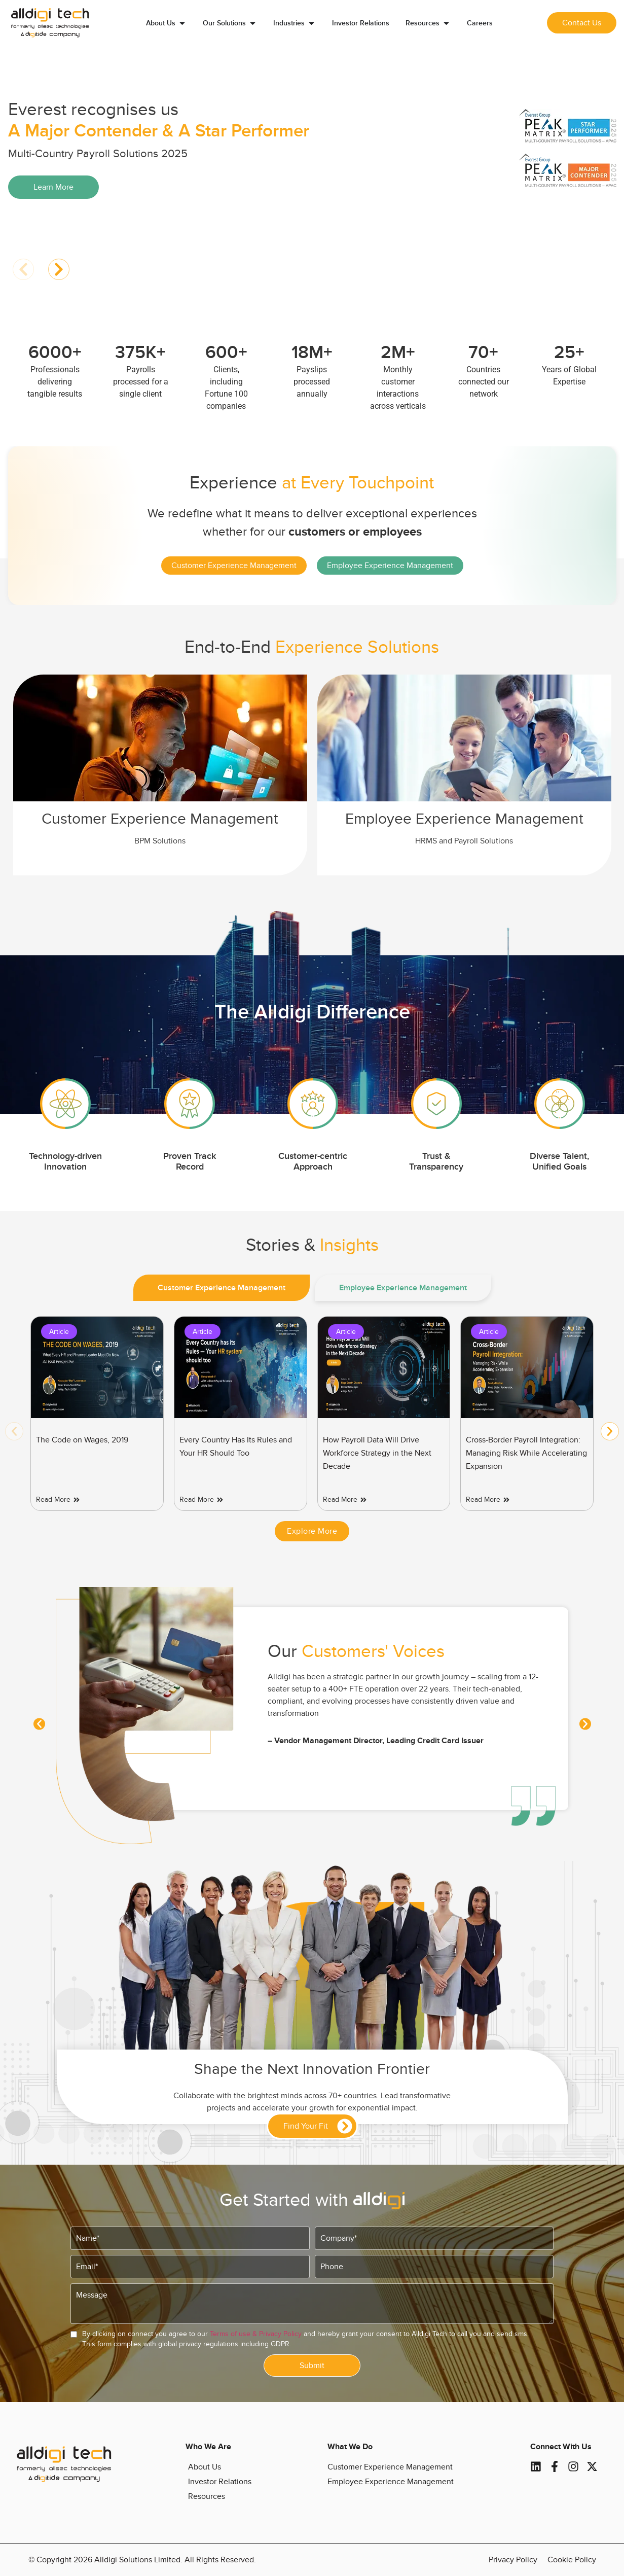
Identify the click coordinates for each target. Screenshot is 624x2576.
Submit (312, 2365)
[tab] (221, 1288)
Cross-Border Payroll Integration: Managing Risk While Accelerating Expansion (526, 1453)
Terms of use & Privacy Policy (256, 2334)
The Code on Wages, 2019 (82, 1440)
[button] (23, 269)
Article (59, 1331)
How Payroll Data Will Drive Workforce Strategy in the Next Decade (377, 1453)
